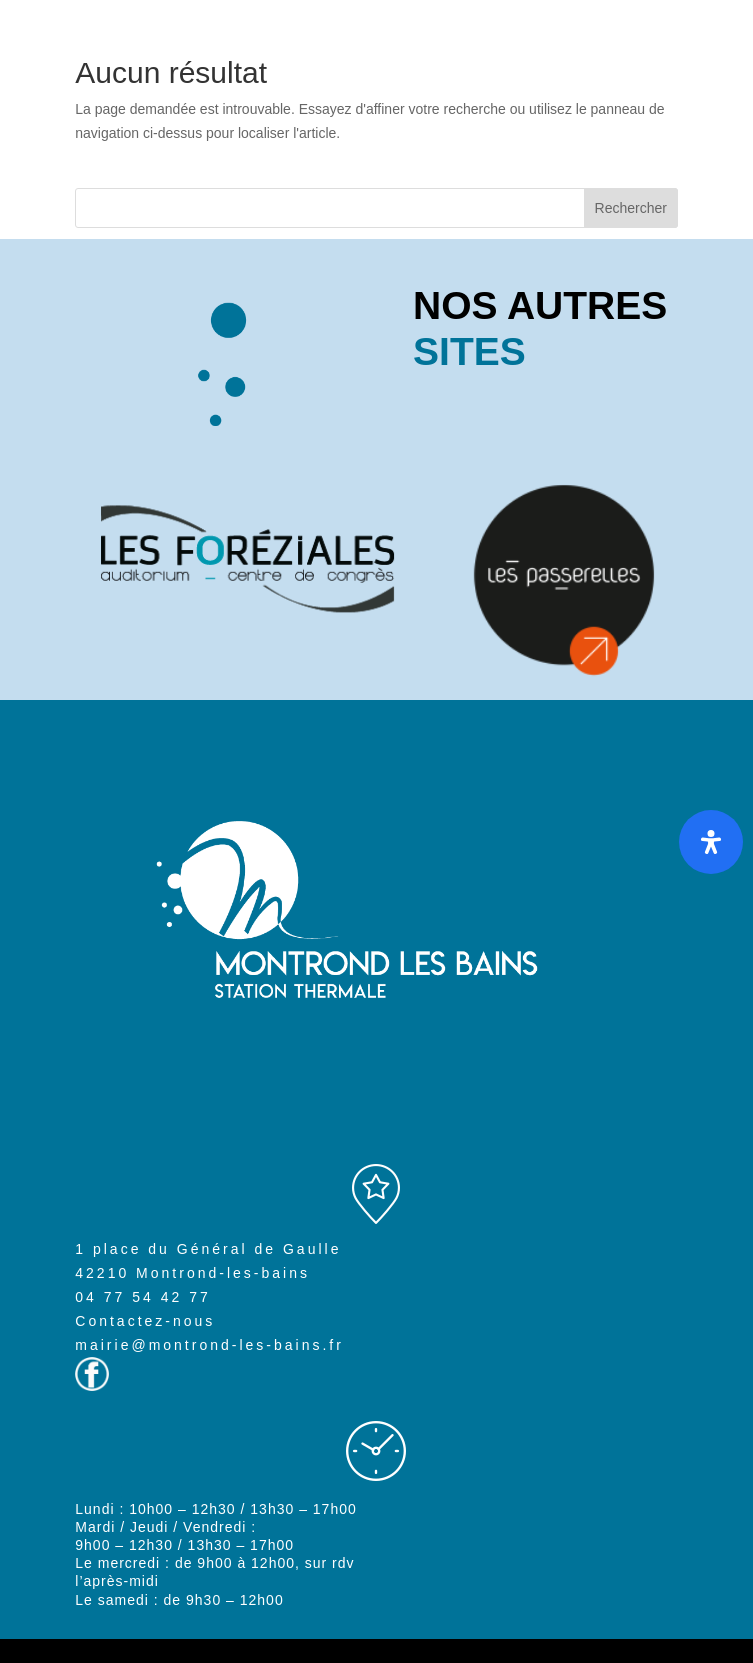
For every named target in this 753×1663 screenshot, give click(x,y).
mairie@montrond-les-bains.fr (209, 1345)
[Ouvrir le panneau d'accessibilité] (711, 842)
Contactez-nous (145, 1321)
